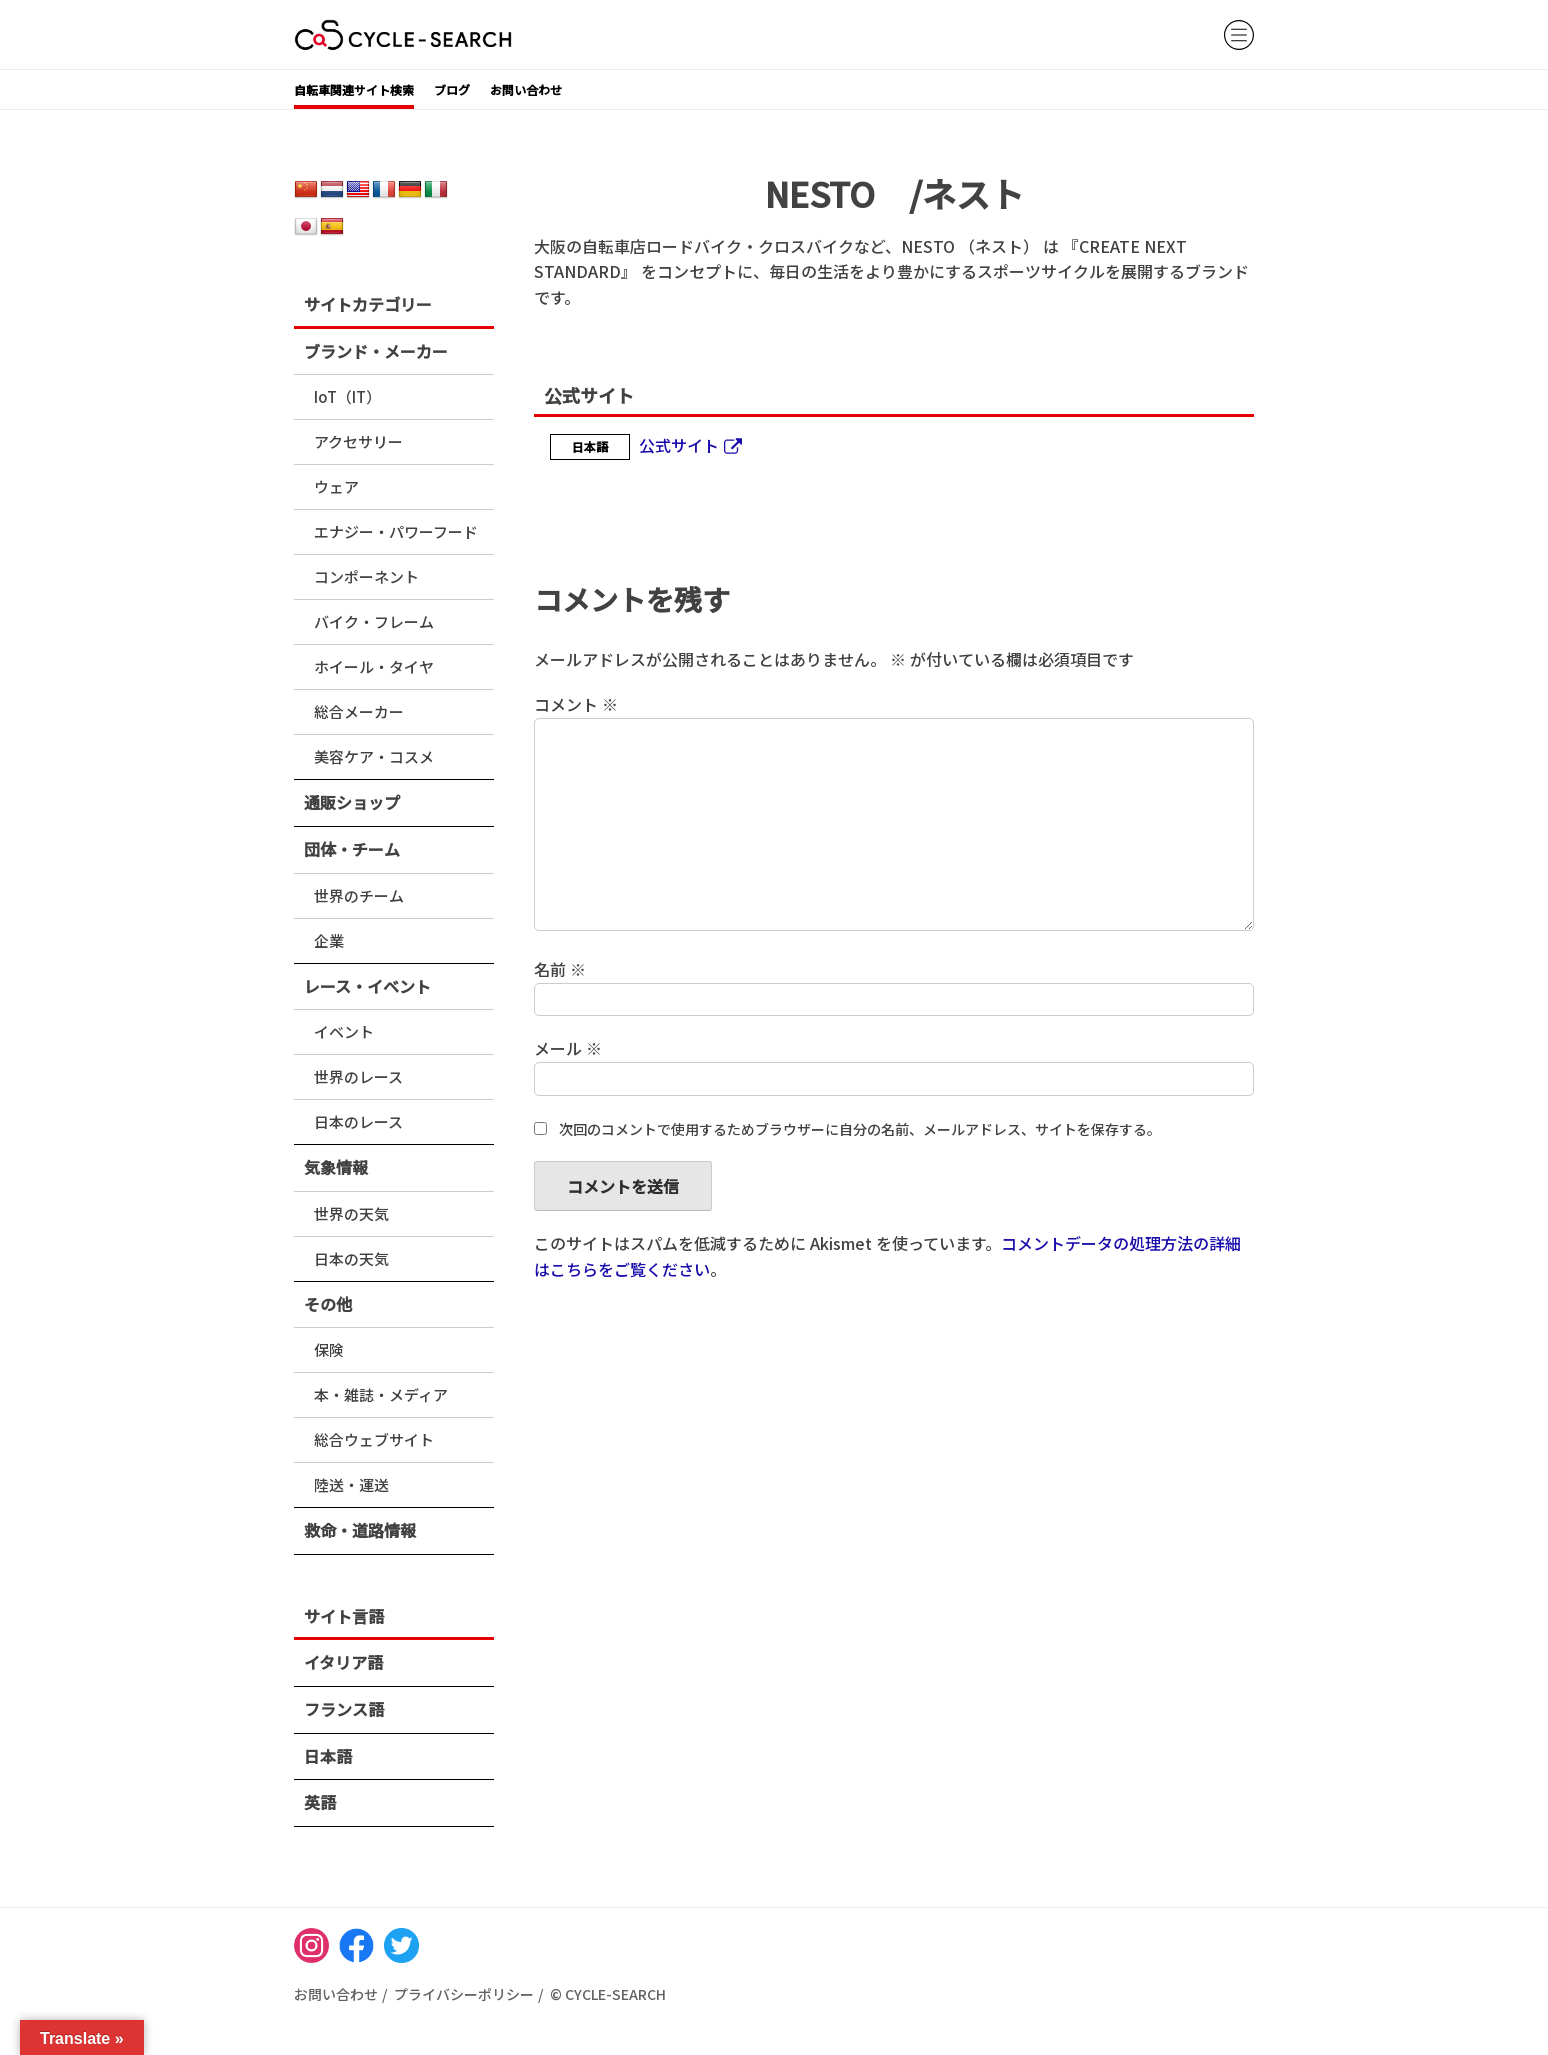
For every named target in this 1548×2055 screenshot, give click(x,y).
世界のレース (358, 1076)
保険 (329, 1349)
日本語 (328, 1756)
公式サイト (679, 445)
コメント (576, 704)
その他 (328, 1304)
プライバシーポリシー (464, 1994)
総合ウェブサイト (374, 1439)
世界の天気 (351, 1213)
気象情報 (336, 1167)
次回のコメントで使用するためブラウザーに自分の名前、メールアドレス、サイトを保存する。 (860, 1129)
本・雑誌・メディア (381, 1394)
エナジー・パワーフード (396, 531)
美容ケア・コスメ (374, 756)
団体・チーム (352, 849)
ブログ (452, 89)
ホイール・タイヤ (374, 666)
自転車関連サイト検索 (354, 89)
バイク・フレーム (374, 621)
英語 (320, 1802)
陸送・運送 (351, 1484)
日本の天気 (351, 1258)
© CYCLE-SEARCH (608, 1994)
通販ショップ (352, 802)
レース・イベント (367, 986)
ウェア (336, 486)
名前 (560, 969)
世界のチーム (359, 895)
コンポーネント (366, 576)
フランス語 (344, 1709)
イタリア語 (343, 1662)
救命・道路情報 (360, 1530)
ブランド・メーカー (376, 351)
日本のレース (358, 1121)
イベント (344, 1031)
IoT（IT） (347, 396)
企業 (329, 940)
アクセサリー (358, 441)
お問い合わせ (526, 89)
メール (568, 1048)
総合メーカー (359, 711)
